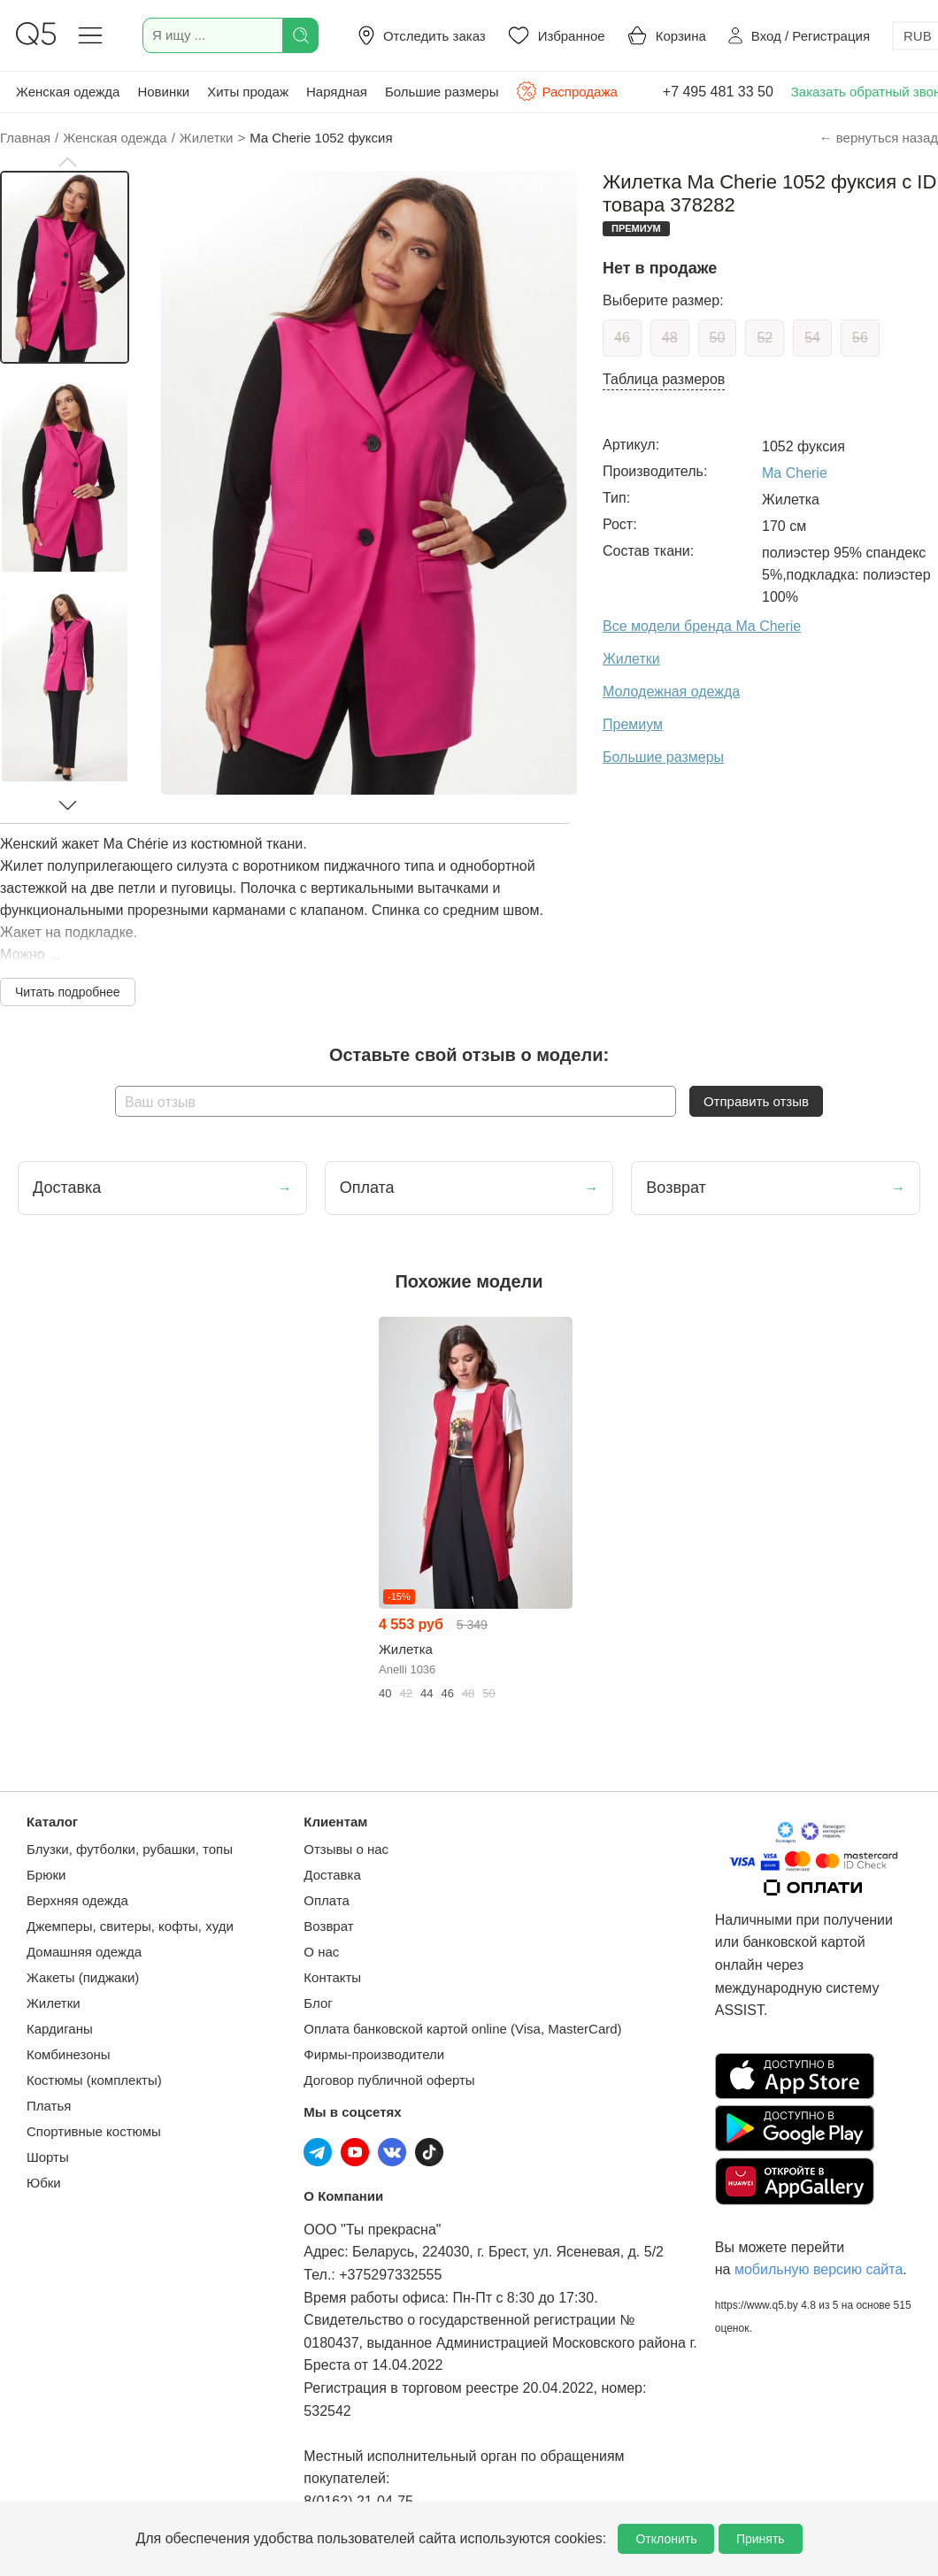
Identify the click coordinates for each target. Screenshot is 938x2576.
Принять (760, 2539)
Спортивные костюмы (94, 2131)
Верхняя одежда (77, 1900)
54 (812, 337)
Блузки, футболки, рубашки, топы (130, 1849)
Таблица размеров (664, 379)
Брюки (46, 1874)
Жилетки (54, 2003)
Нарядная (336, 91)
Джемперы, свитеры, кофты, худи (130, 1926)
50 (718, 337)
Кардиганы (60, 2028)
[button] (67, 162)
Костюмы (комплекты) (94, 2080)
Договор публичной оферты (389, 2080)
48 (670, 337)
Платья (49, 2105)
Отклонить (665, 2539)
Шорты (48, 2157)
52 (765, 337)
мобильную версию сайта (818, 2269)
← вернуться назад (878, 137)
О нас (321, 1951)
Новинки (163, 91)
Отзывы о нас (346, 1849)
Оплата (327, 1900)
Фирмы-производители (374, 2054)
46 (622, 337)
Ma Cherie (794, 473)
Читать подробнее (67, 992)
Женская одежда (67, 91)
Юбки (44, 2182)
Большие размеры (442, 91)
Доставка (332, 1874)
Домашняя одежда (84, 1951)
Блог (318, 2003)
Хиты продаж (247, 91)
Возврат (328, 1926)
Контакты (332, 1977)
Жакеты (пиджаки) (83, 1977)
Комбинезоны (69, 2054)
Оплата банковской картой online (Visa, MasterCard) (462, 2028)
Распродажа (566, 91)
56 (860, 337)
